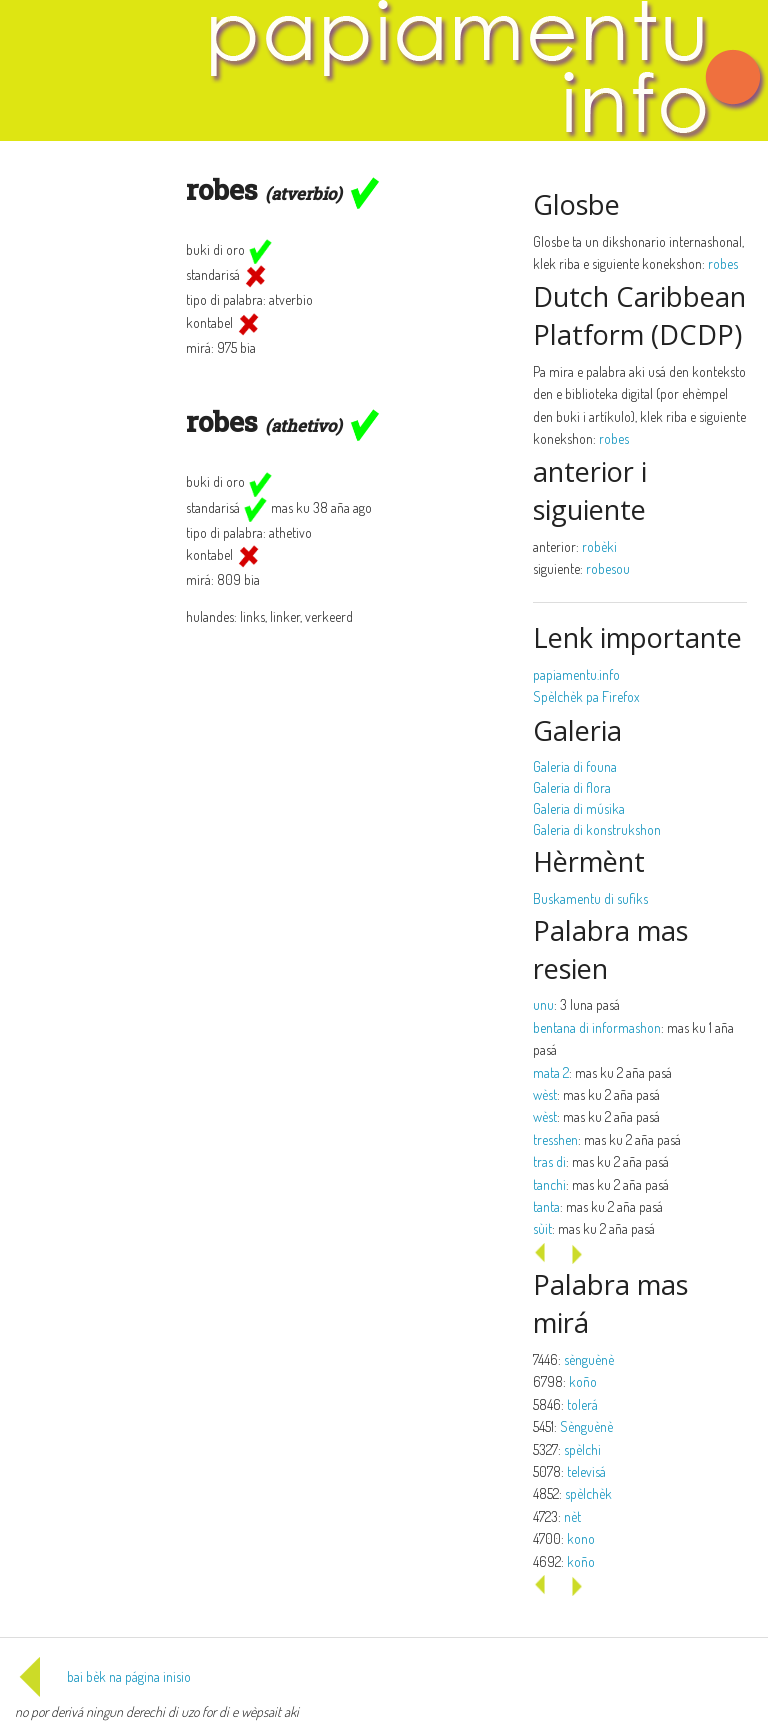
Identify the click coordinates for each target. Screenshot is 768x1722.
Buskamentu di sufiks (590, 898)
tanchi (549, 1184)
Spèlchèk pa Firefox (586, 696)
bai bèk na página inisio (103, 1676)
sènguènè (589, 1359)
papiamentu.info (576, 674)
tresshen (555, 1139)
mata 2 (551, 1072)
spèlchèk (588, 1493)
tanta (546, 1206)
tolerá (582, 1404)
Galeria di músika (579, 808)
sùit (542, 1228)
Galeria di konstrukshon (597, 829)
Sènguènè (586, 1426)
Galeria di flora (572, 787)
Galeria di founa (575, 766)
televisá (586, 1471)
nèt (572, 1516)
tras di (549, 1161)
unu (543, 1004)
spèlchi (582, 1449)
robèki (599, 546)
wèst (545, 1094)
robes (723, 263)
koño (583, 1381)
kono (581, 1538)
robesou (608, 568)
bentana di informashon (597, 1027)
